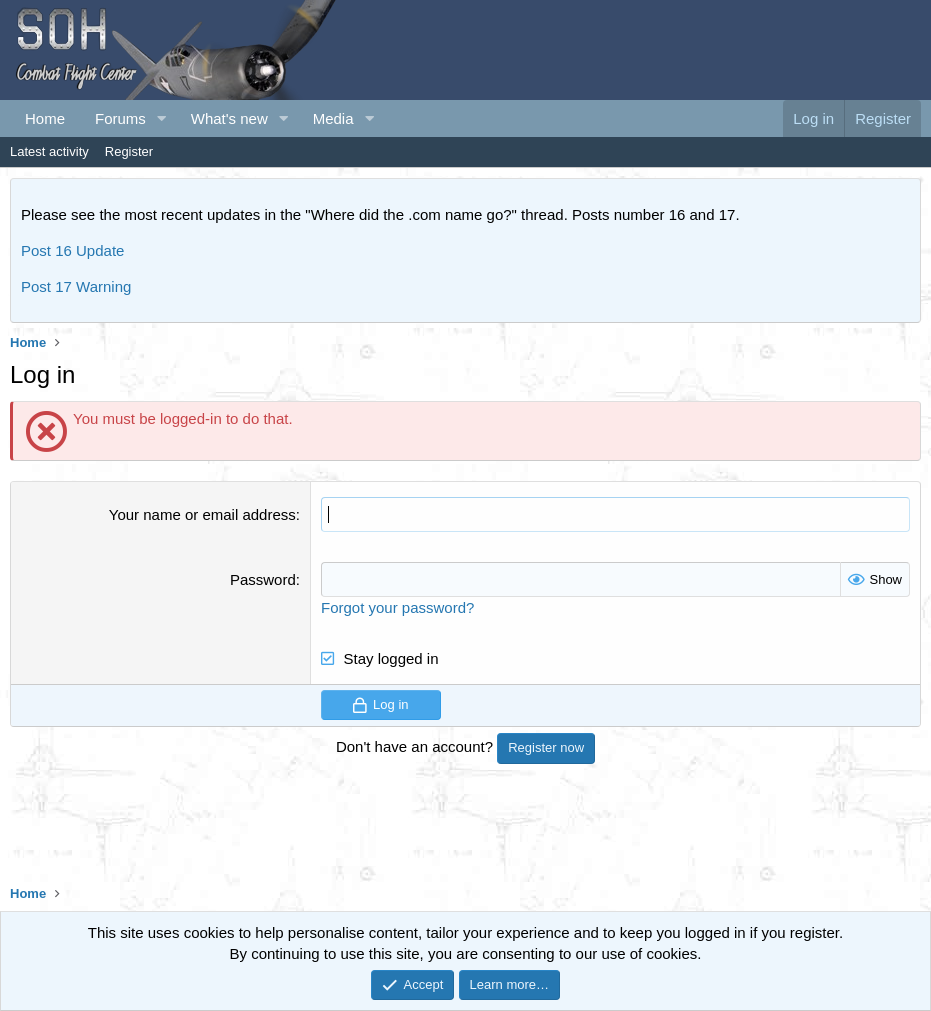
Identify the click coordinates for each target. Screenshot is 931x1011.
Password (263, 579)
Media (333, 118)
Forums (120, 118)
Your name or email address (202, 514)
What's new (229, 118)
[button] (162, 118)
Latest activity (49, 151)
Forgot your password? (397, 607)
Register (129, 151)
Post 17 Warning (76, 286)
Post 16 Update (72, 250)
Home (45, 118)
